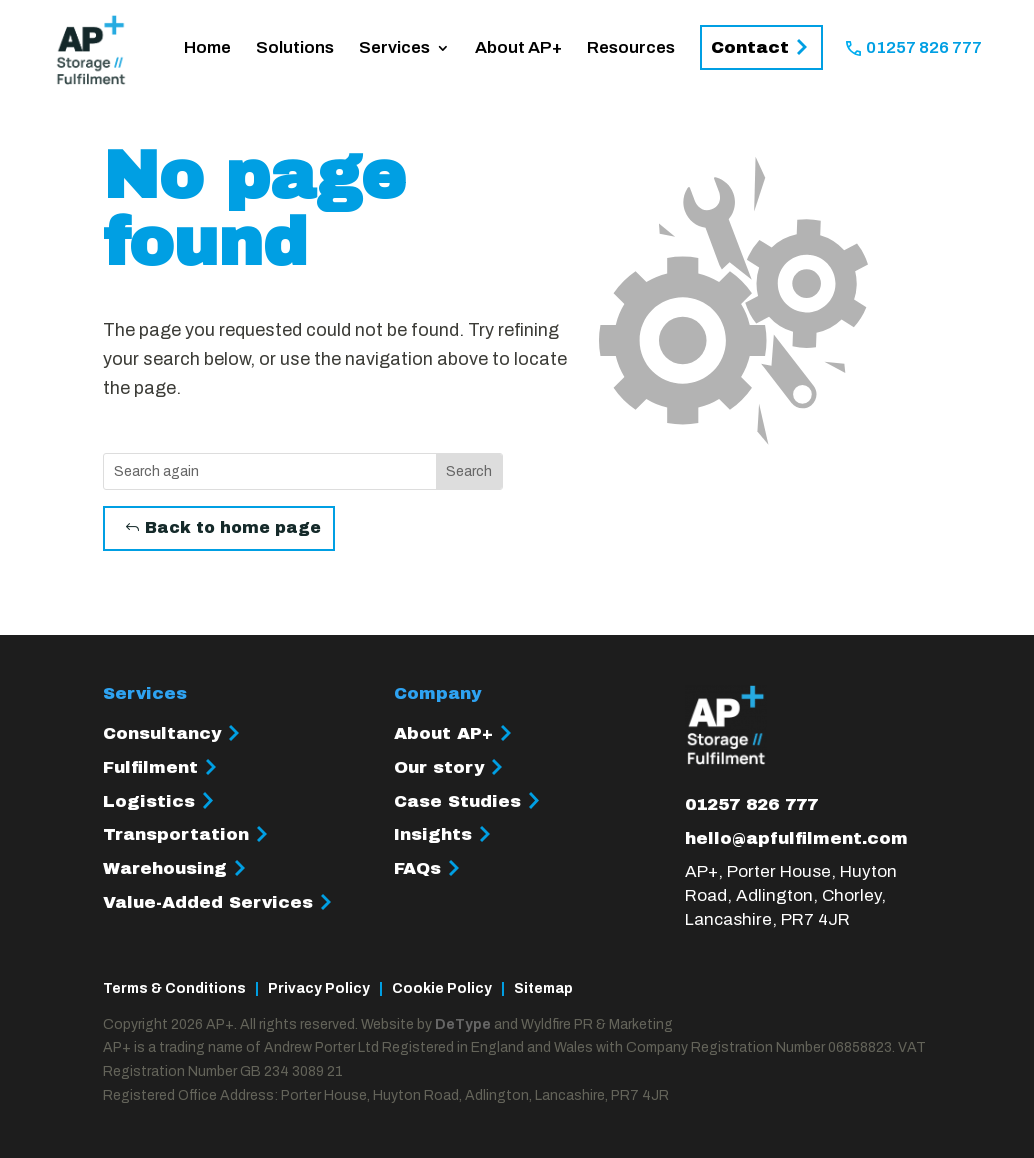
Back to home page (233, 527)
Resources (631, 49)
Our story (439, 767)
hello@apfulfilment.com (796, 838)
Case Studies (457, 801)
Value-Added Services (208, 902)
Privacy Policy (319, 988)
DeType (463, 1024)
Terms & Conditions (174, 988)
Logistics (149, 801)
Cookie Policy (442, 988)
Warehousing (165, 868)
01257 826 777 (924, 49)
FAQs (417, 868)
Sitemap (543, 988)
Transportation (176, 834)
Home (207, 49)
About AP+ (518, 49)
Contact (750, 47)
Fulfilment (150, 767)
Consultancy (162, 733)
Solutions (295, 49)
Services (394, 49)
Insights (433, 834)
